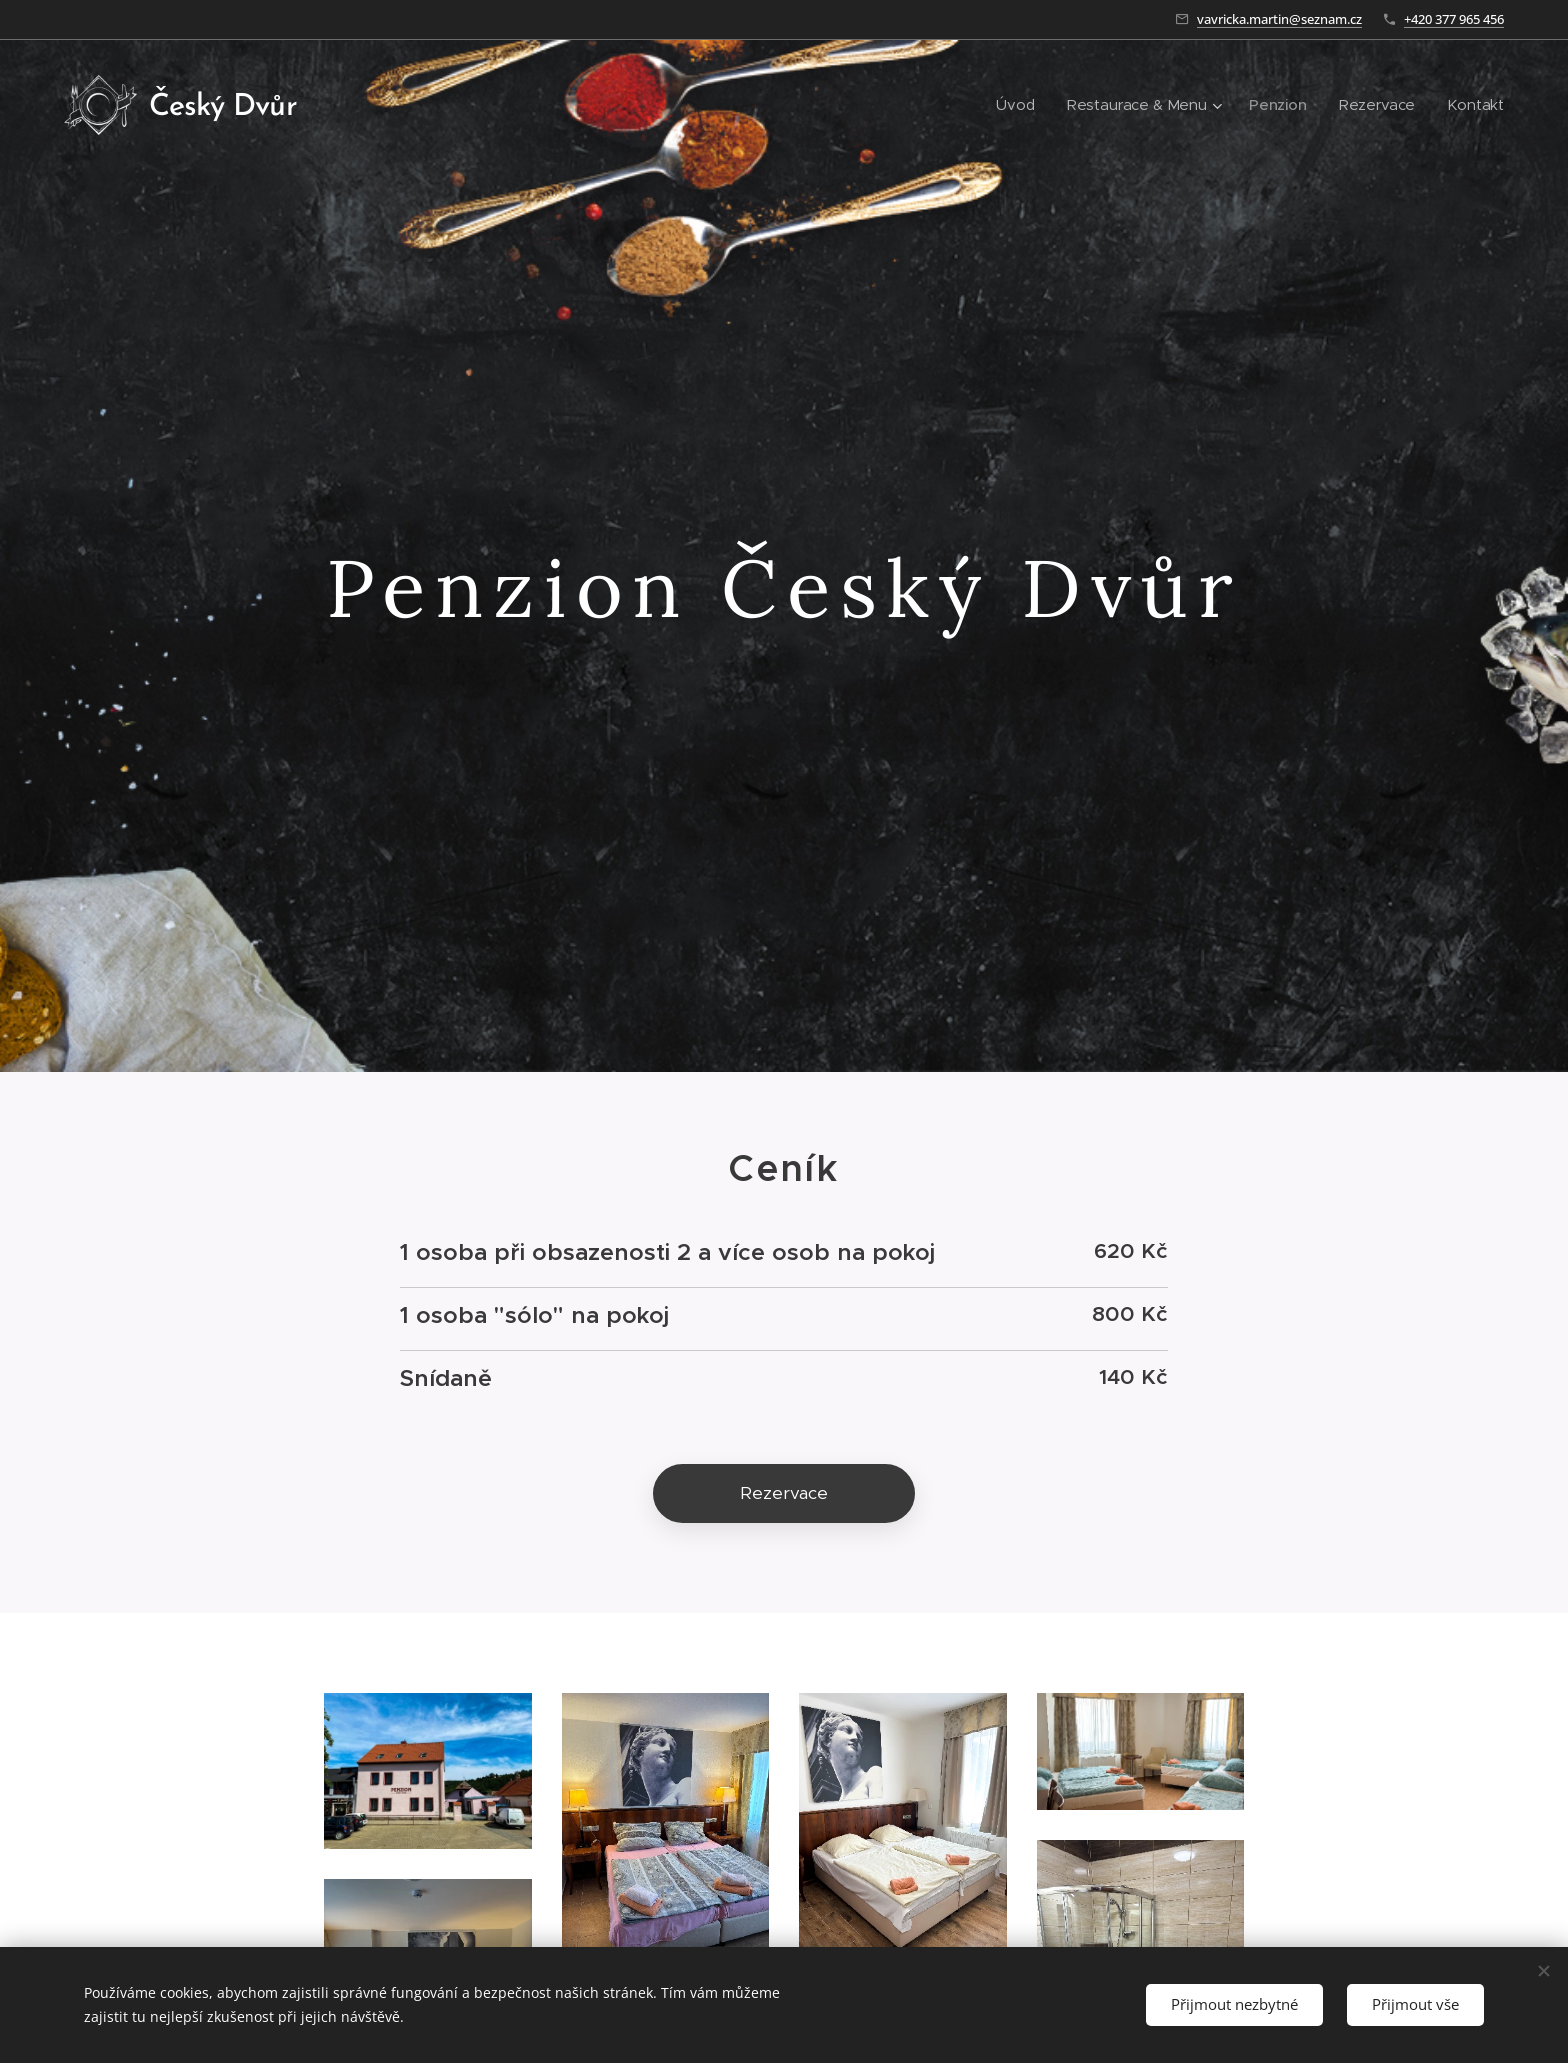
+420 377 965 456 (1454, 19)
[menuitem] (1014, 105)
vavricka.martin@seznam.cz (1279, 19)
